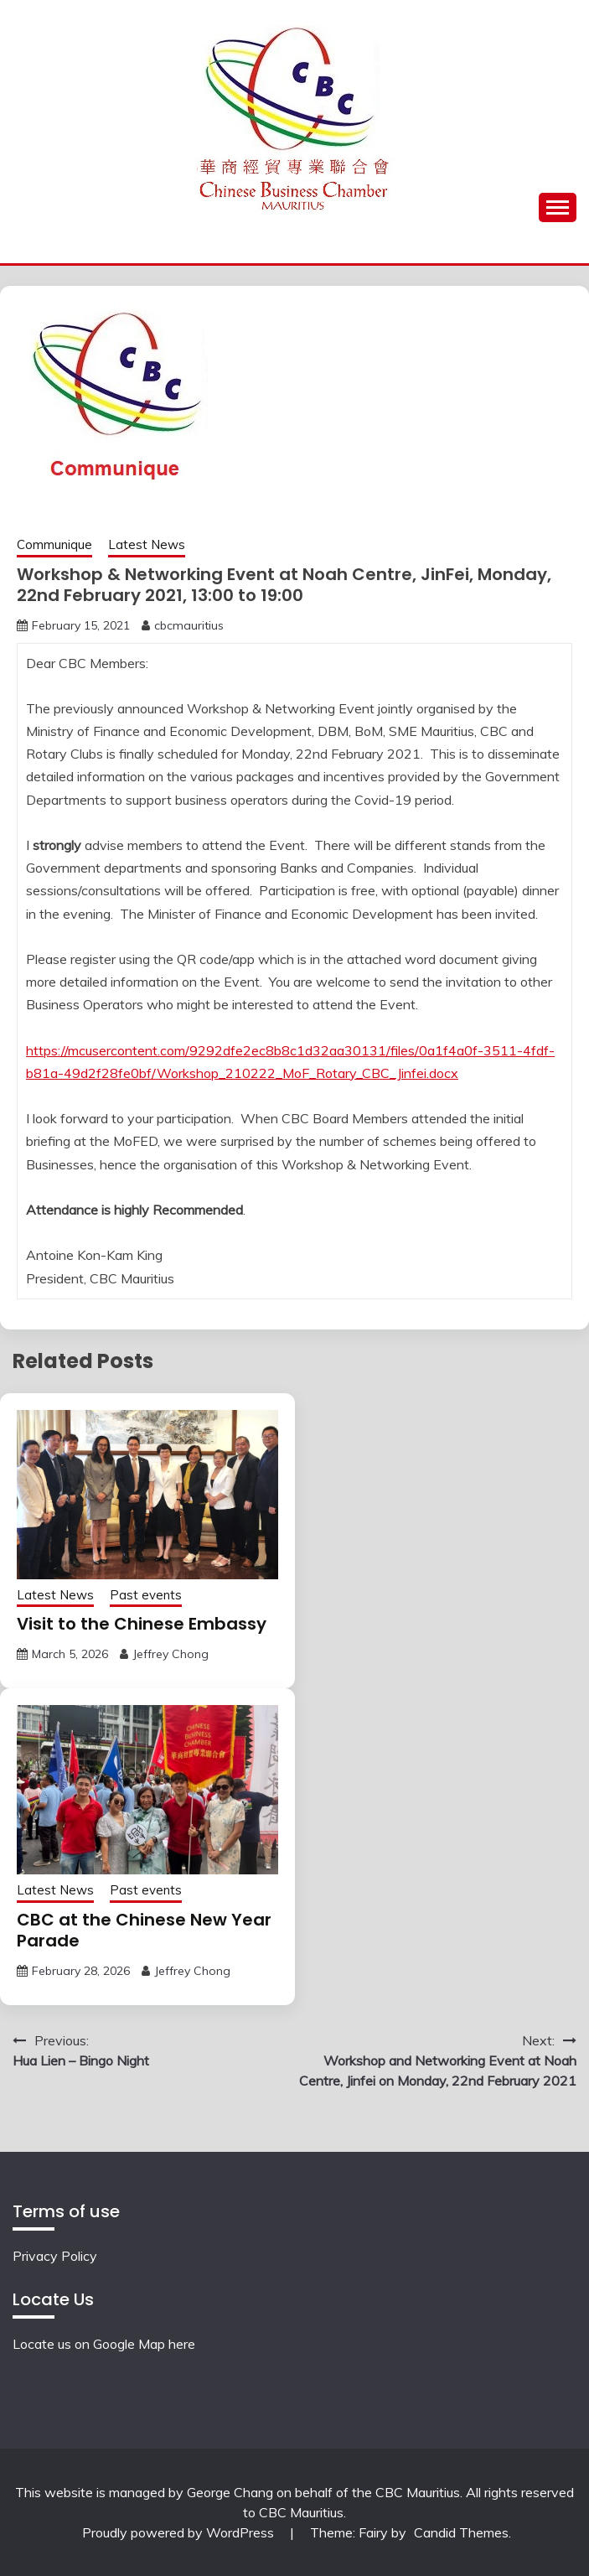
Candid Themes (461, 2532)
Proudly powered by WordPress (179, 2532)
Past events (146, 1595)
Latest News (146, 544)
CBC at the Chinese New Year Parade (144, 1930)
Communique (54, 544)
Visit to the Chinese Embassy (141, 1623)
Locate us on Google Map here (104, 2343)
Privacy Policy (55, 2255)
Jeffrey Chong (170, 1653)
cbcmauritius (189, 625)
